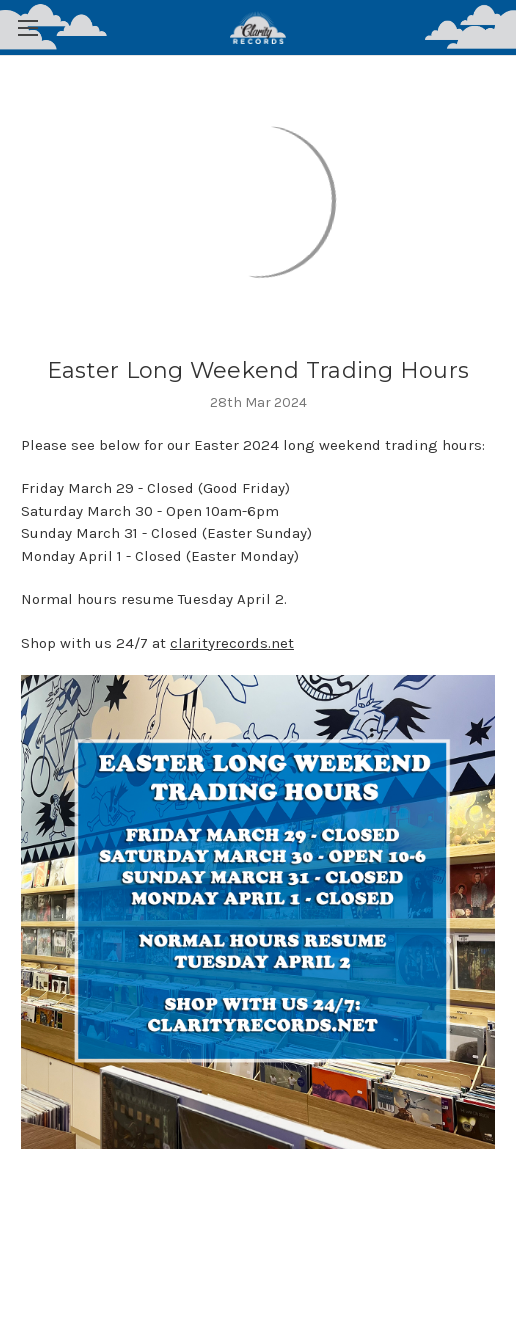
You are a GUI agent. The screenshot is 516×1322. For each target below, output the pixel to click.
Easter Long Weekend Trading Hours (258, 370)
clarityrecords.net (232, 643)
